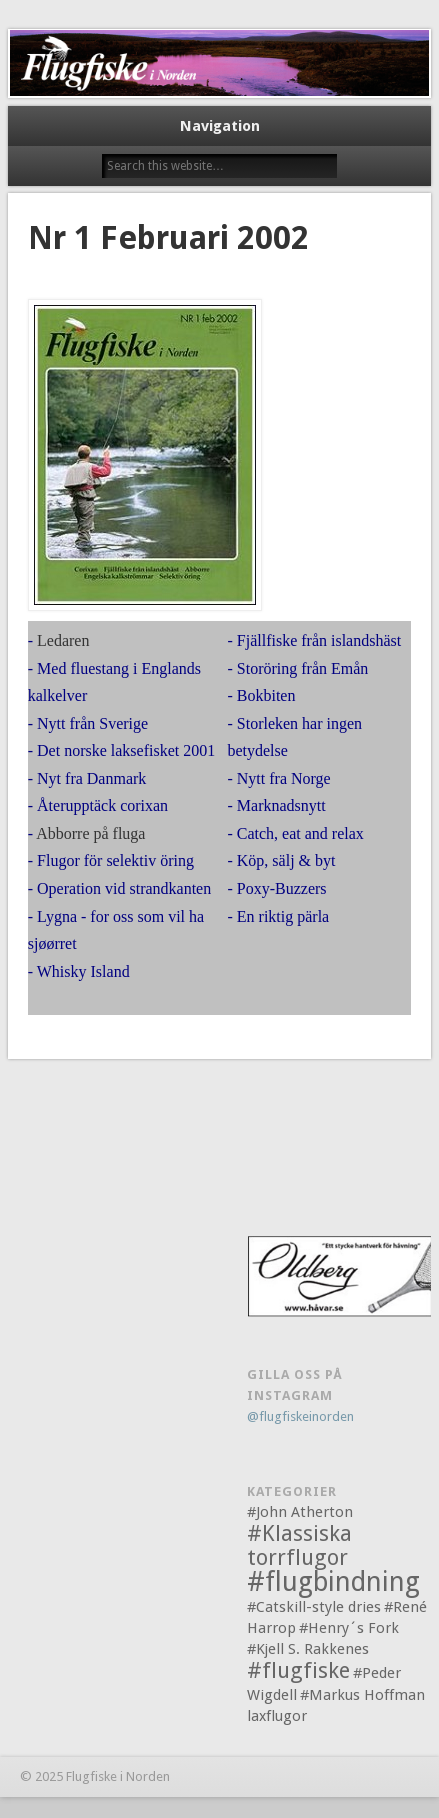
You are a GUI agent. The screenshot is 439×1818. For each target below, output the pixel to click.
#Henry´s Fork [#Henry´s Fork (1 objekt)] (349, 1628)
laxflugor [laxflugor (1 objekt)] (277, 1716)
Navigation (220, 126)
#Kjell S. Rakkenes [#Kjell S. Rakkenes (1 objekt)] (308, 1649)
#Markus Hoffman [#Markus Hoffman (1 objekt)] (362, 1695)
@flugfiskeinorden (300, 1416)
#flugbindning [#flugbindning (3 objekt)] (333, 1581)
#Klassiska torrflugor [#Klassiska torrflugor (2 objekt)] (299, 1545)
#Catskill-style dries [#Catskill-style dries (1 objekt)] (314, 1607)
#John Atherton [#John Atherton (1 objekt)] (300, 1512)
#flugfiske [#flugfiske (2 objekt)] (298, 1670)
